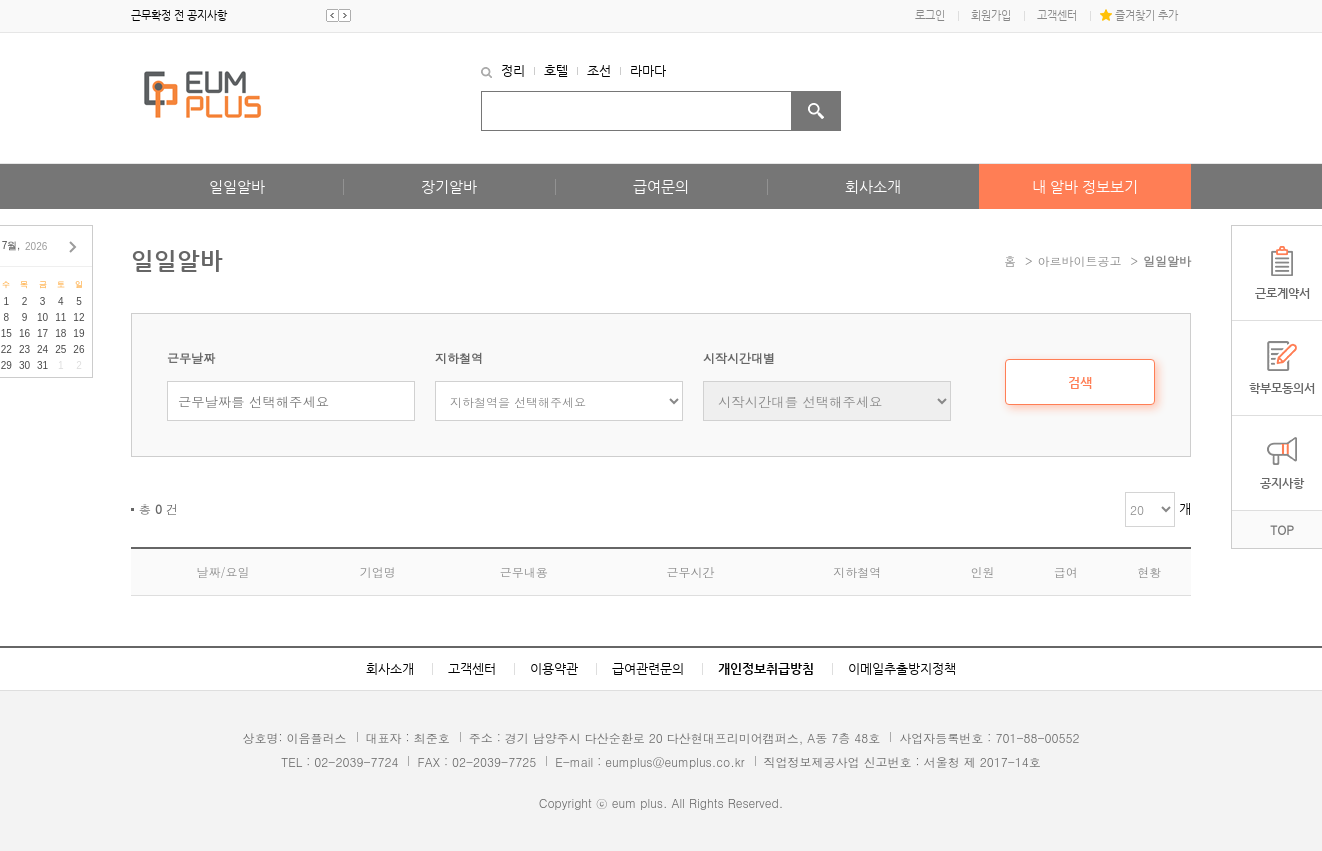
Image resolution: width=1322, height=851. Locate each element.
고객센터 (1057, 15)
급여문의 (661, 186)
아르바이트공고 (1080, 260)
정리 (513, 70)
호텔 (556, 70)
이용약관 (554, 668)
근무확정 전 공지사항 (179, 15)
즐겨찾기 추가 (1146, 15)
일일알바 (237, 186)
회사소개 (873, 186)
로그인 (930, 15)
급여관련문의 (648, 668)
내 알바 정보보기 (1085, 186)
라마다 (648, 70)
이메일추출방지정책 (902, 668)
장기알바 (449, 186)
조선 (599, 70)
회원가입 (991, 15)
